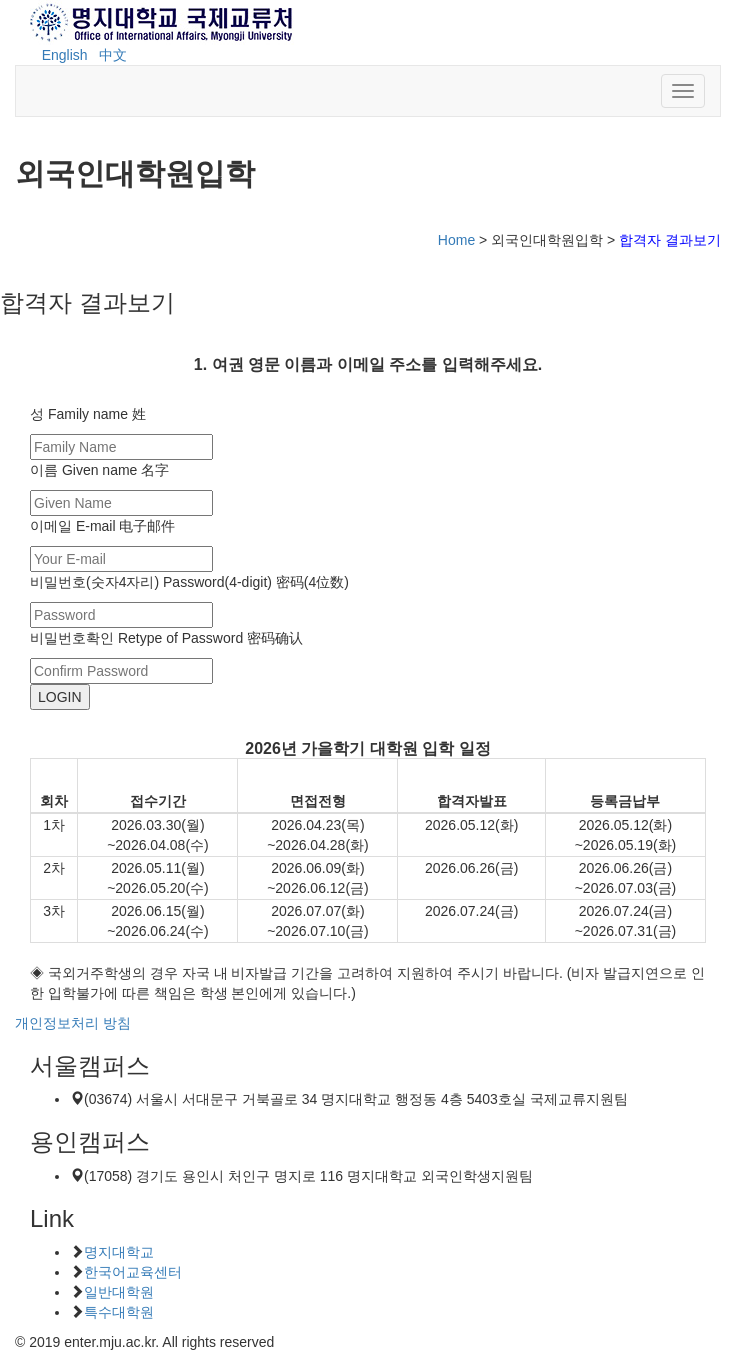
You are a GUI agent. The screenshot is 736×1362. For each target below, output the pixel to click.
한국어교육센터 (133, 1272)
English (65, 55)
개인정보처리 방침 (73, 1023)
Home (456, 240)
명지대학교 (119, 1252)
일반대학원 (119, 1292)
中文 (113, 55)
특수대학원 (119, 1312)
